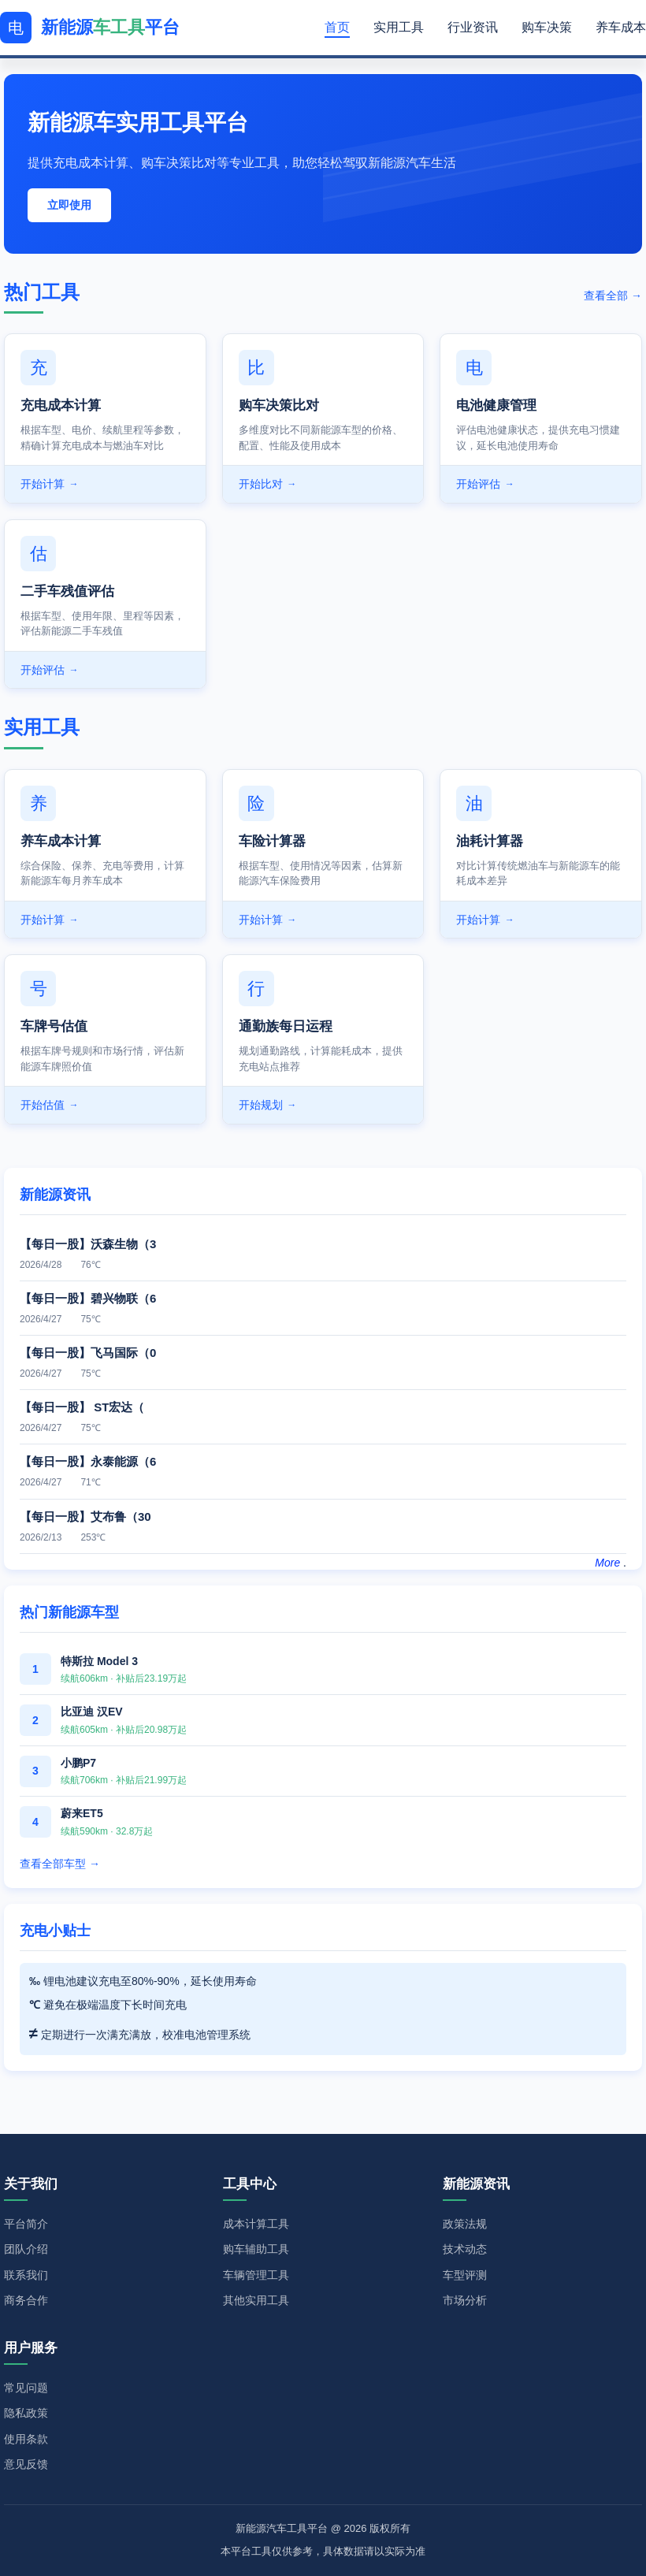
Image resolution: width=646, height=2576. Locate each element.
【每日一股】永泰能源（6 (88, 1461)
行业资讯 (472, 27)
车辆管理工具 (256, 2275)
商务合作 (26, 2300)
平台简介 (26, 2223)
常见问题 (26, 2387)
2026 (354, 2528)
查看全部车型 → (60, 1863)
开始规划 (267, 1105)
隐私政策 (26, 2413)
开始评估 (485, 484)
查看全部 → (613, 295)
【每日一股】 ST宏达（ (82, 1407)
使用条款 (26, 2439)
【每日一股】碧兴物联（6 (88, 1298)
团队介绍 (26, 2249)
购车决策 (547, 27)
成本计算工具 (256, 2223)
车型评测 (465, 2275)
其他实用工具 (256, 2300)
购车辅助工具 (256, 2249)
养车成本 (621, 27)
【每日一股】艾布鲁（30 (85, 1516)
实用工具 (398, 27)
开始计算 (49, 484)
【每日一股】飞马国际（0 (88, 1352)
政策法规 (465, 2223)
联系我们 (26, 2275)
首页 (337, 27)
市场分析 (465, 2300)
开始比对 (267, 484)
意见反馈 (26, 2464)
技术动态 (465, 2249)
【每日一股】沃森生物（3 (88, 1244)
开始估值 (49, 1105)
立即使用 (69, 205)
